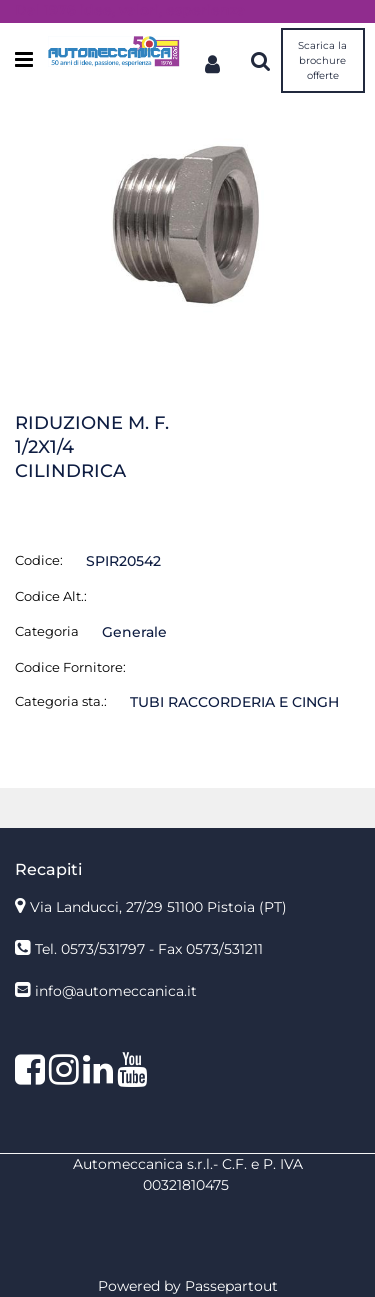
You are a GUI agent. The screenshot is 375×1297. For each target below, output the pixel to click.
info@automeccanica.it (116, 991)
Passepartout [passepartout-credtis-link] (231, 1286)
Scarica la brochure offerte (322, 60)
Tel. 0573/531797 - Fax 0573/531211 (149, 949)
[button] (187, 224)
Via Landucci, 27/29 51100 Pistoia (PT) (158, 907)
